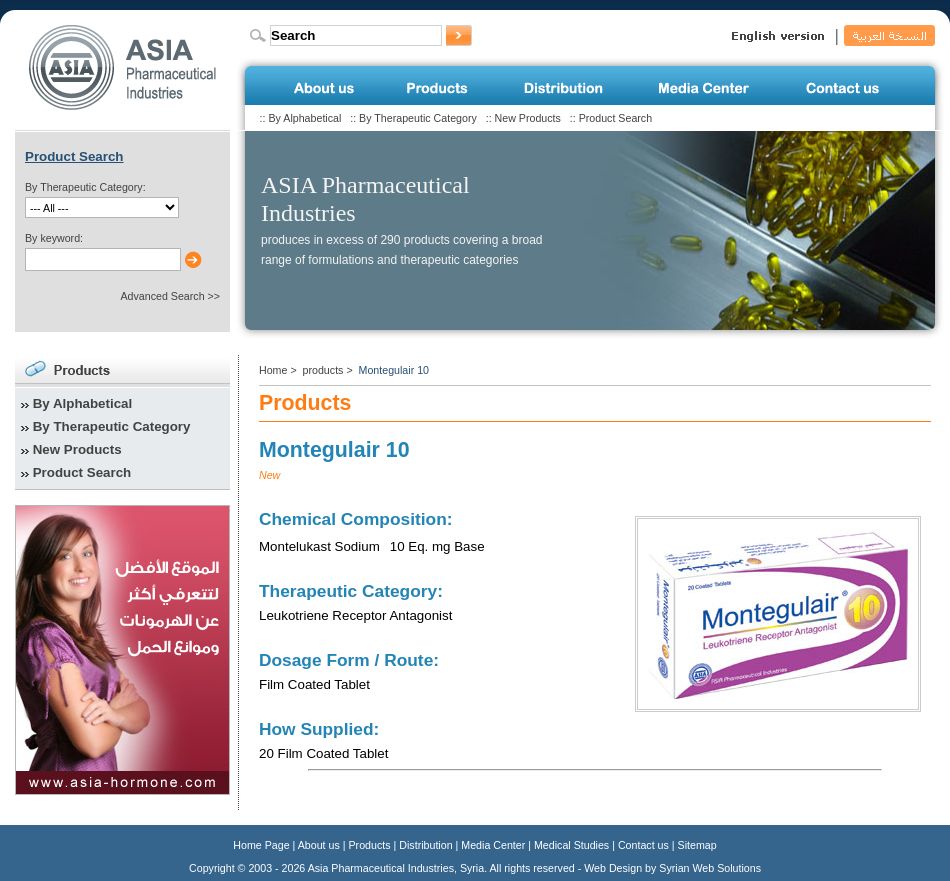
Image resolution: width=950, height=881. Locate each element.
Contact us (643, 845)
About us (319, 845)
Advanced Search (162, 296)
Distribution (425, 845)
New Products (528, 118)
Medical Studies (571, 845)
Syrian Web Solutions (710, 868)
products (323, 370)
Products (370, 845)
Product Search (615, 118)
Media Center (493, 845)
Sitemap (697, 845)
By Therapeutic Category (418, 118)
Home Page (261, 845)
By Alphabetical (304, 118)
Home (273, 370)
